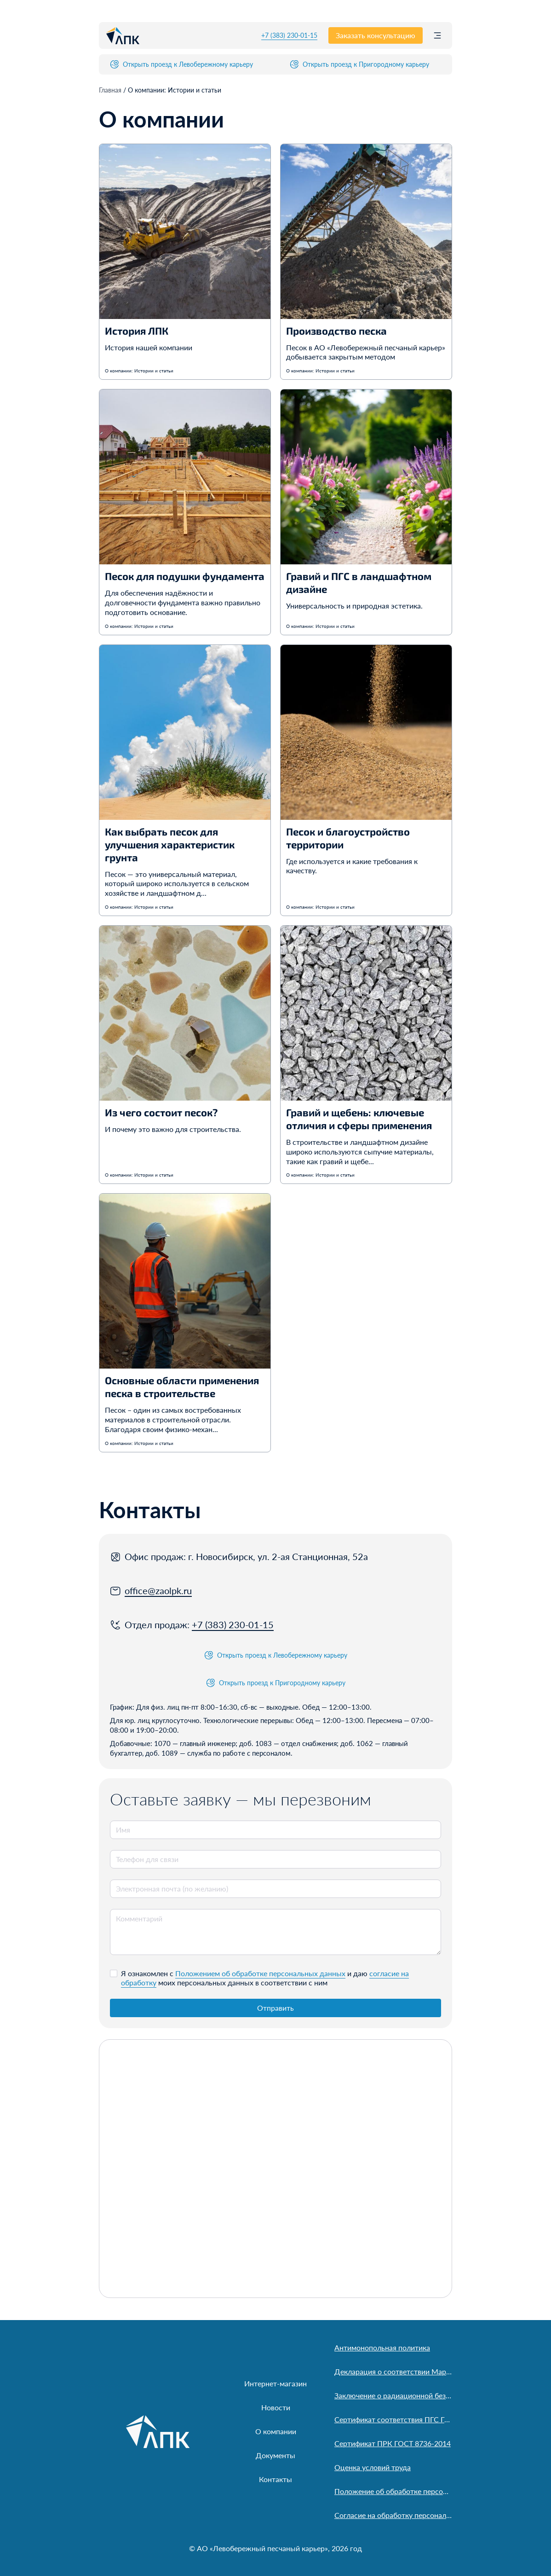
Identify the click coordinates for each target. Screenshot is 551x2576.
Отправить (275, 2007)
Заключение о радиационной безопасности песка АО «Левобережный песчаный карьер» (393, 2395)
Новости (275, 2407)
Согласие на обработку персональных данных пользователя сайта (393, 2515)
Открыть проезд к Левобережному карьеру (181, 64)
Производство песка (336, 331)
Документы (275, 2455)
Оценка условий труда (372, 2467)
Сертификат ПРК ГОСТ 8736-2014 (392, 2443)
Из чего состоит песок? (161, 1112)
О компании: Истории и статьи (139, 370)
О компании (275, 2431)
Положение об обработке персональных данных (393, 2491)
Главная (111, 90)
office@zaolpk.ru (158, 1590)
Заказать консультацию (375, 35)
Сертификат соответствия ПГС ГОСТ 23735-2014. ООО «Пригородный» (393, 2419)
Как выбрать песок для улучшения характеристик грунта (170, 844)
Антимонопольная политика (382, 2347)
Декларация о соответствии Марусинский (393, 2371)
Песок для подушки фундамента (184, 576)
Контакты (275, 2479)
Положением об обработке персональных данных (260, 1973)
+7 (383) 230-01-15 (289, 35)
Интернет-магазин (275, 2383)
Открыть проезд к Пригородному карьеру (359, 64)
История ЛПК (136, 331)
